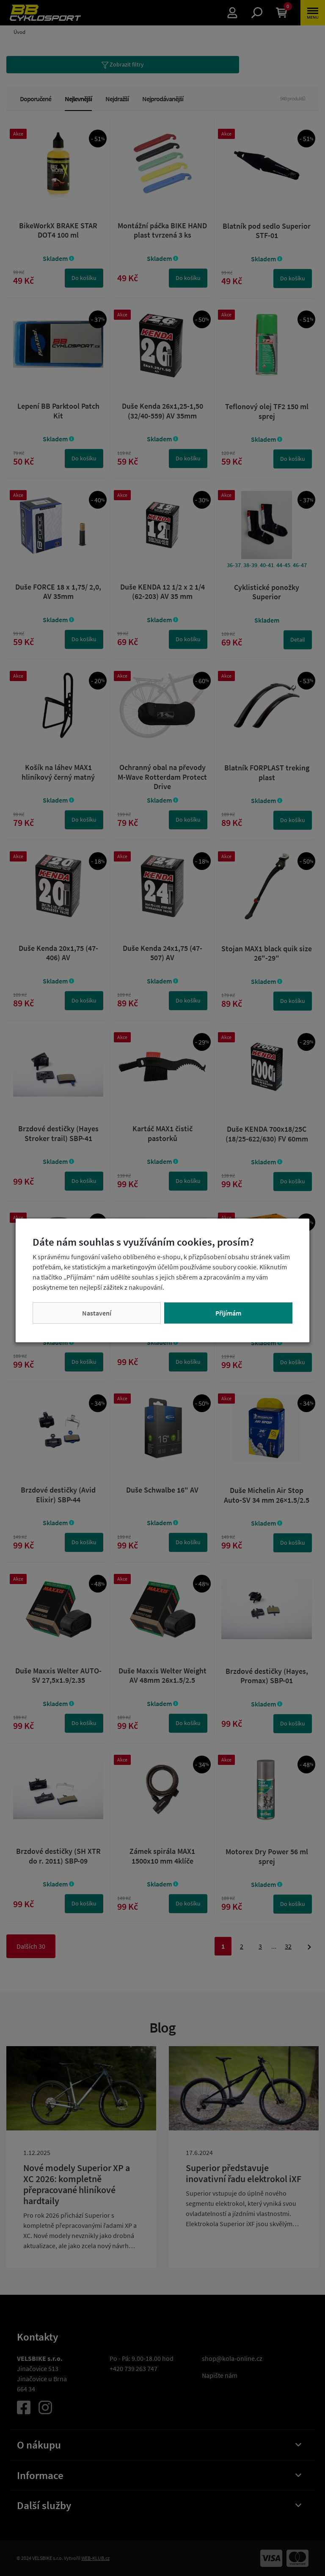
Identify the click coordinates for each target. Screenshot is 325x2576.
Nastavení (96, 1313)
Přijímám (228, 1313)
